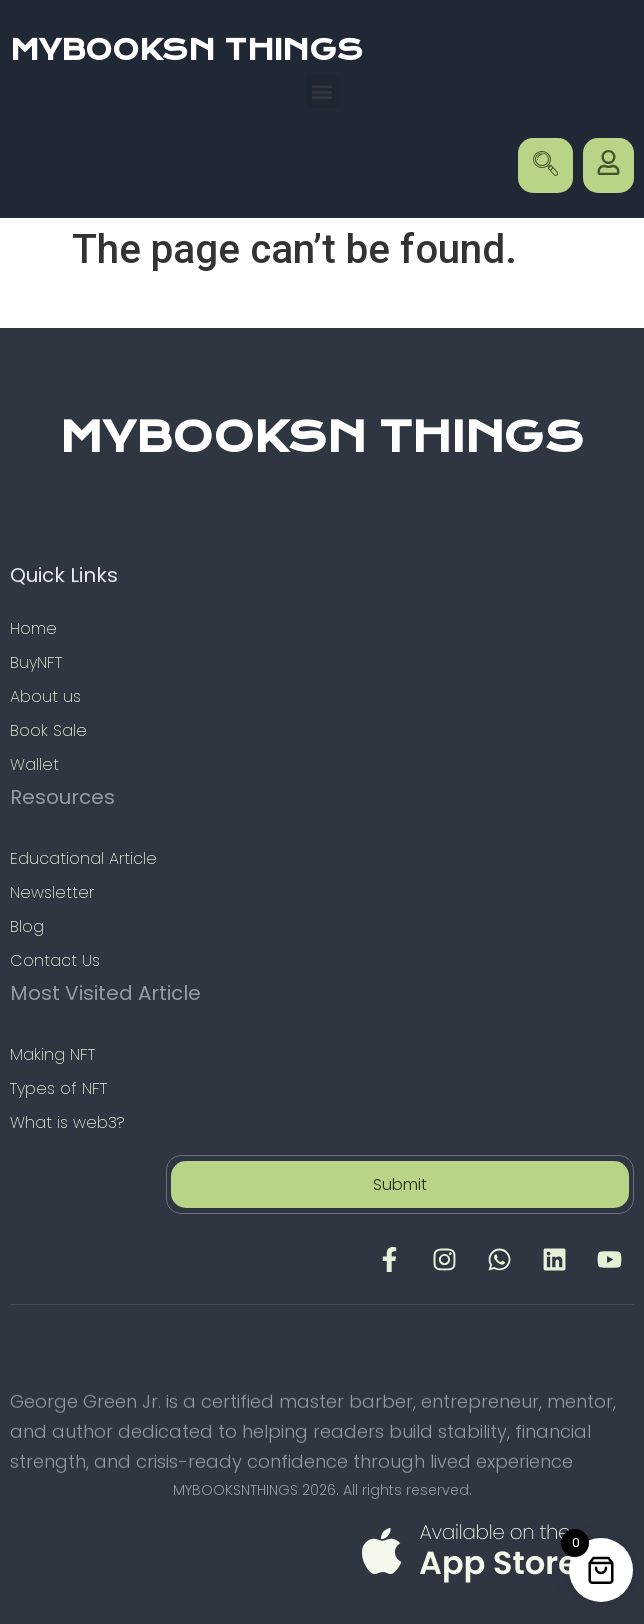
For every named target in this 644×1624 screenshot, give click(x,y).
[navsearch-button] (545, 165)
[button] (322, 91)
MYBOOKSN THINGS (186, 50)
